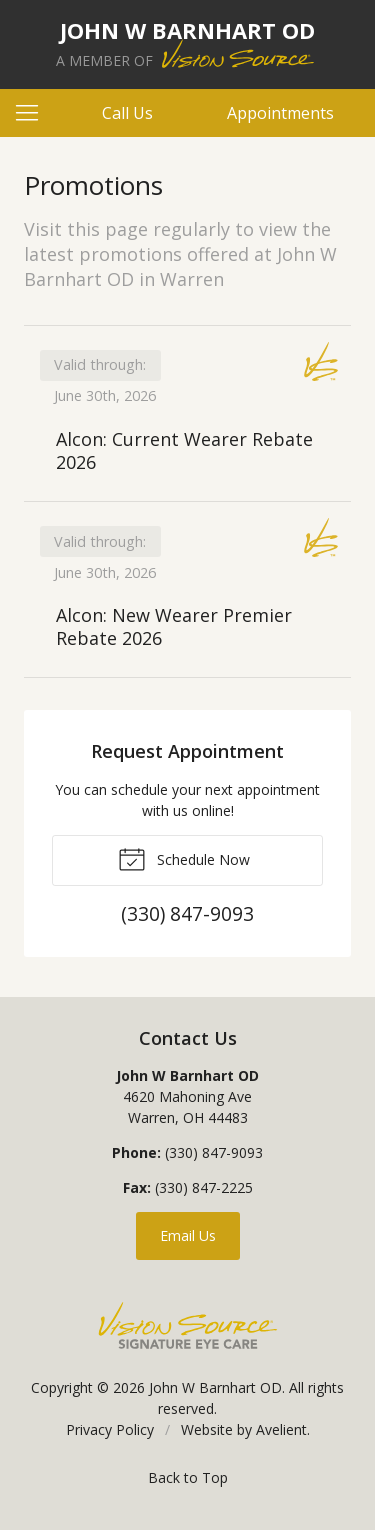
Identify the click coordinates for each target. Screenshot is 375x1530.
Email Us (188, 1235)
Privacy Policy (110, 1429)
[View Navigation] (34, 113)
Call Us (127, 113)
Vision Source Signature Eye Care (188, 1325)
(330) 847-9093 (214, 1152)
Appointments (280, 113)
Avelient (281, 1429)
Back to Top (188, 1477)
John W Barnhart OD (215, 1387)
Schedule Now (184, 858)
